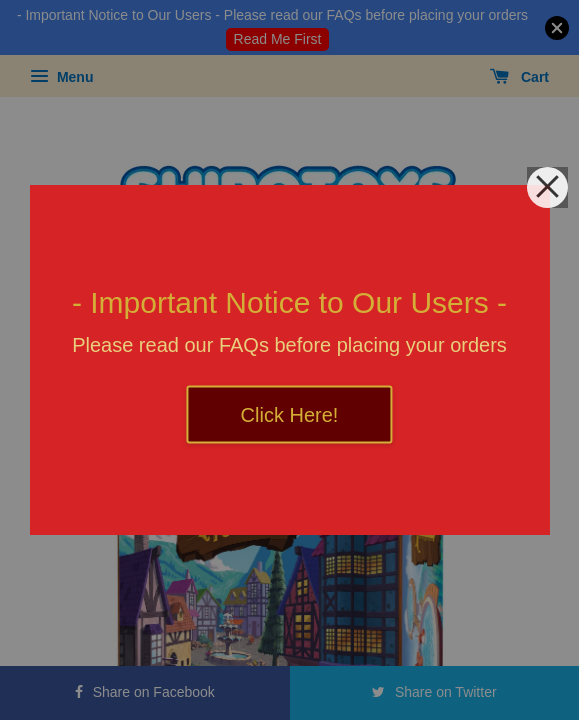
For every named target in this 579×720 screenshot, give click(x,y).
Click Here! (290, 415)
